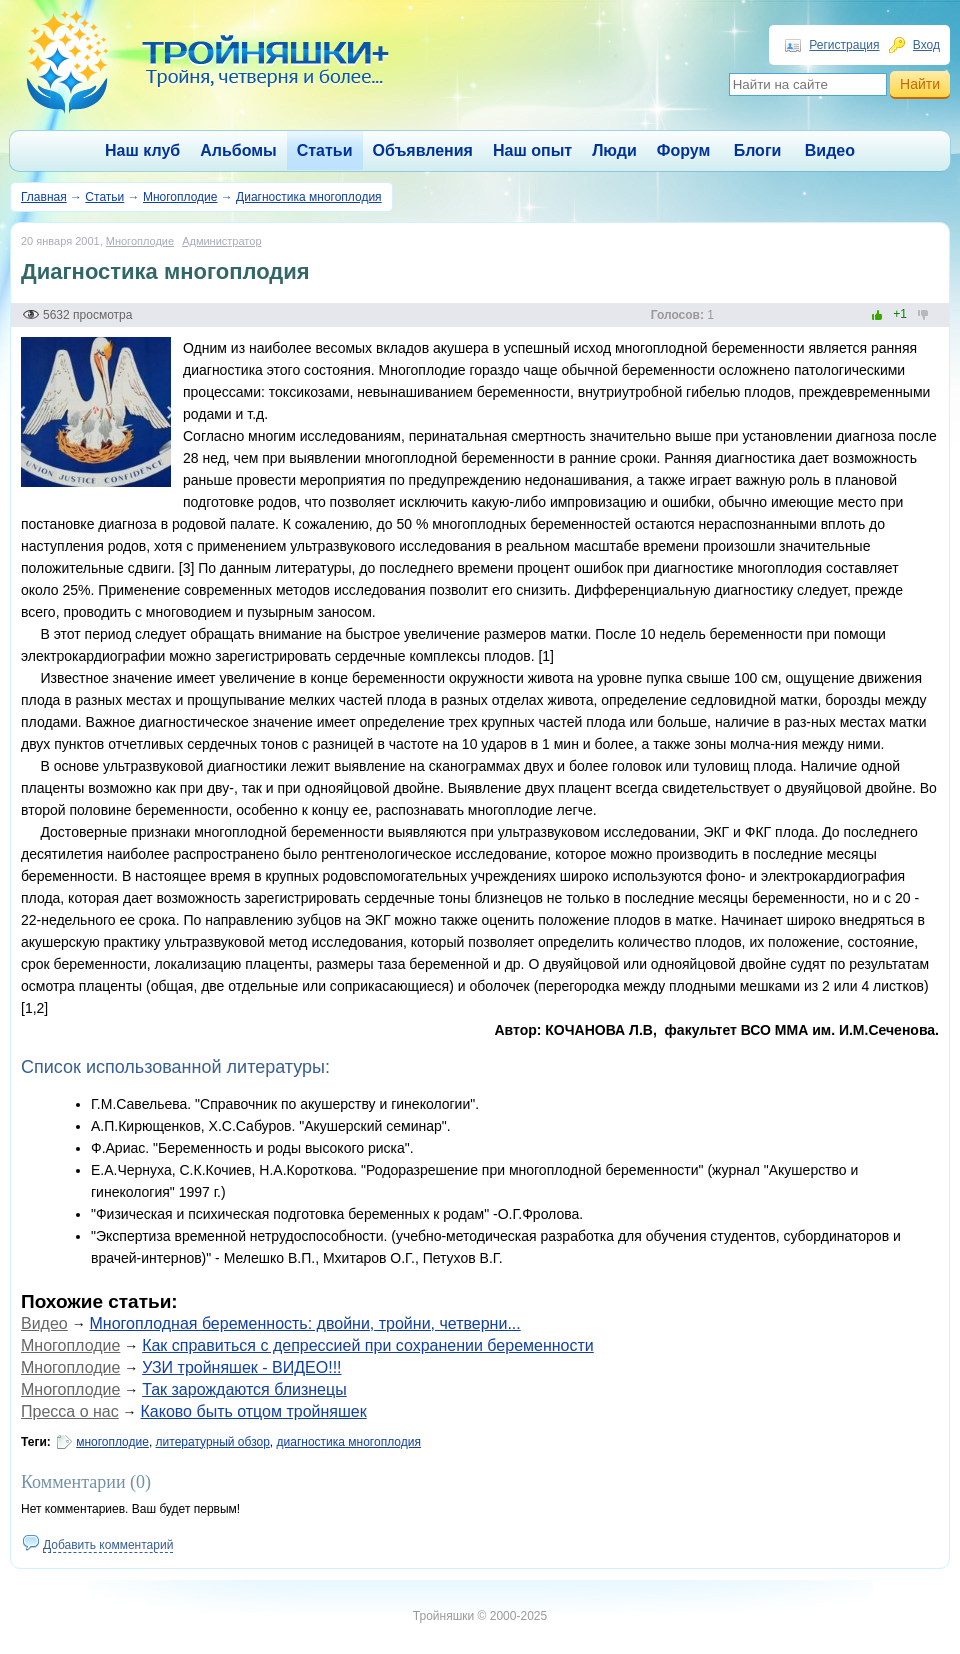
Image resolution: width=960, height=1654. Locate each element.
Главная (44, 197)
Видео (830, 150)
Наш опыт (532, 150)
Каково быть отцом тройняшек (254, 1411)
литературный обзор (213, 1442)
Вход (926, 45)
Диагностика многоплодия (309, 197)
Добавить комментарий (108, 1545)
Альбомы (238, 150)
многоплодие (112, 1442)
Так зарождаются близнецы (244, 1389)
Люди (614, 150)
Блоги (758, 150)
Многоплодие (180, 197)
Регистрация (844, 45)
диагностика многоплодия (349, 1442)
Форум (684, 150)
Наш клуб (142, 150)
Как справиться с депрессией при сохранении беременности (368, 1345)
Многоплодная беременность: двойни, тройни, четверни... (305, 1323)
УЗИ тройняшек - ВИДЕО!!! (241, 1367)
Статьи (325, 150)
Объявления (423, 150)
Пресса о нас (70, 1411)
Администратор (221, 241)
